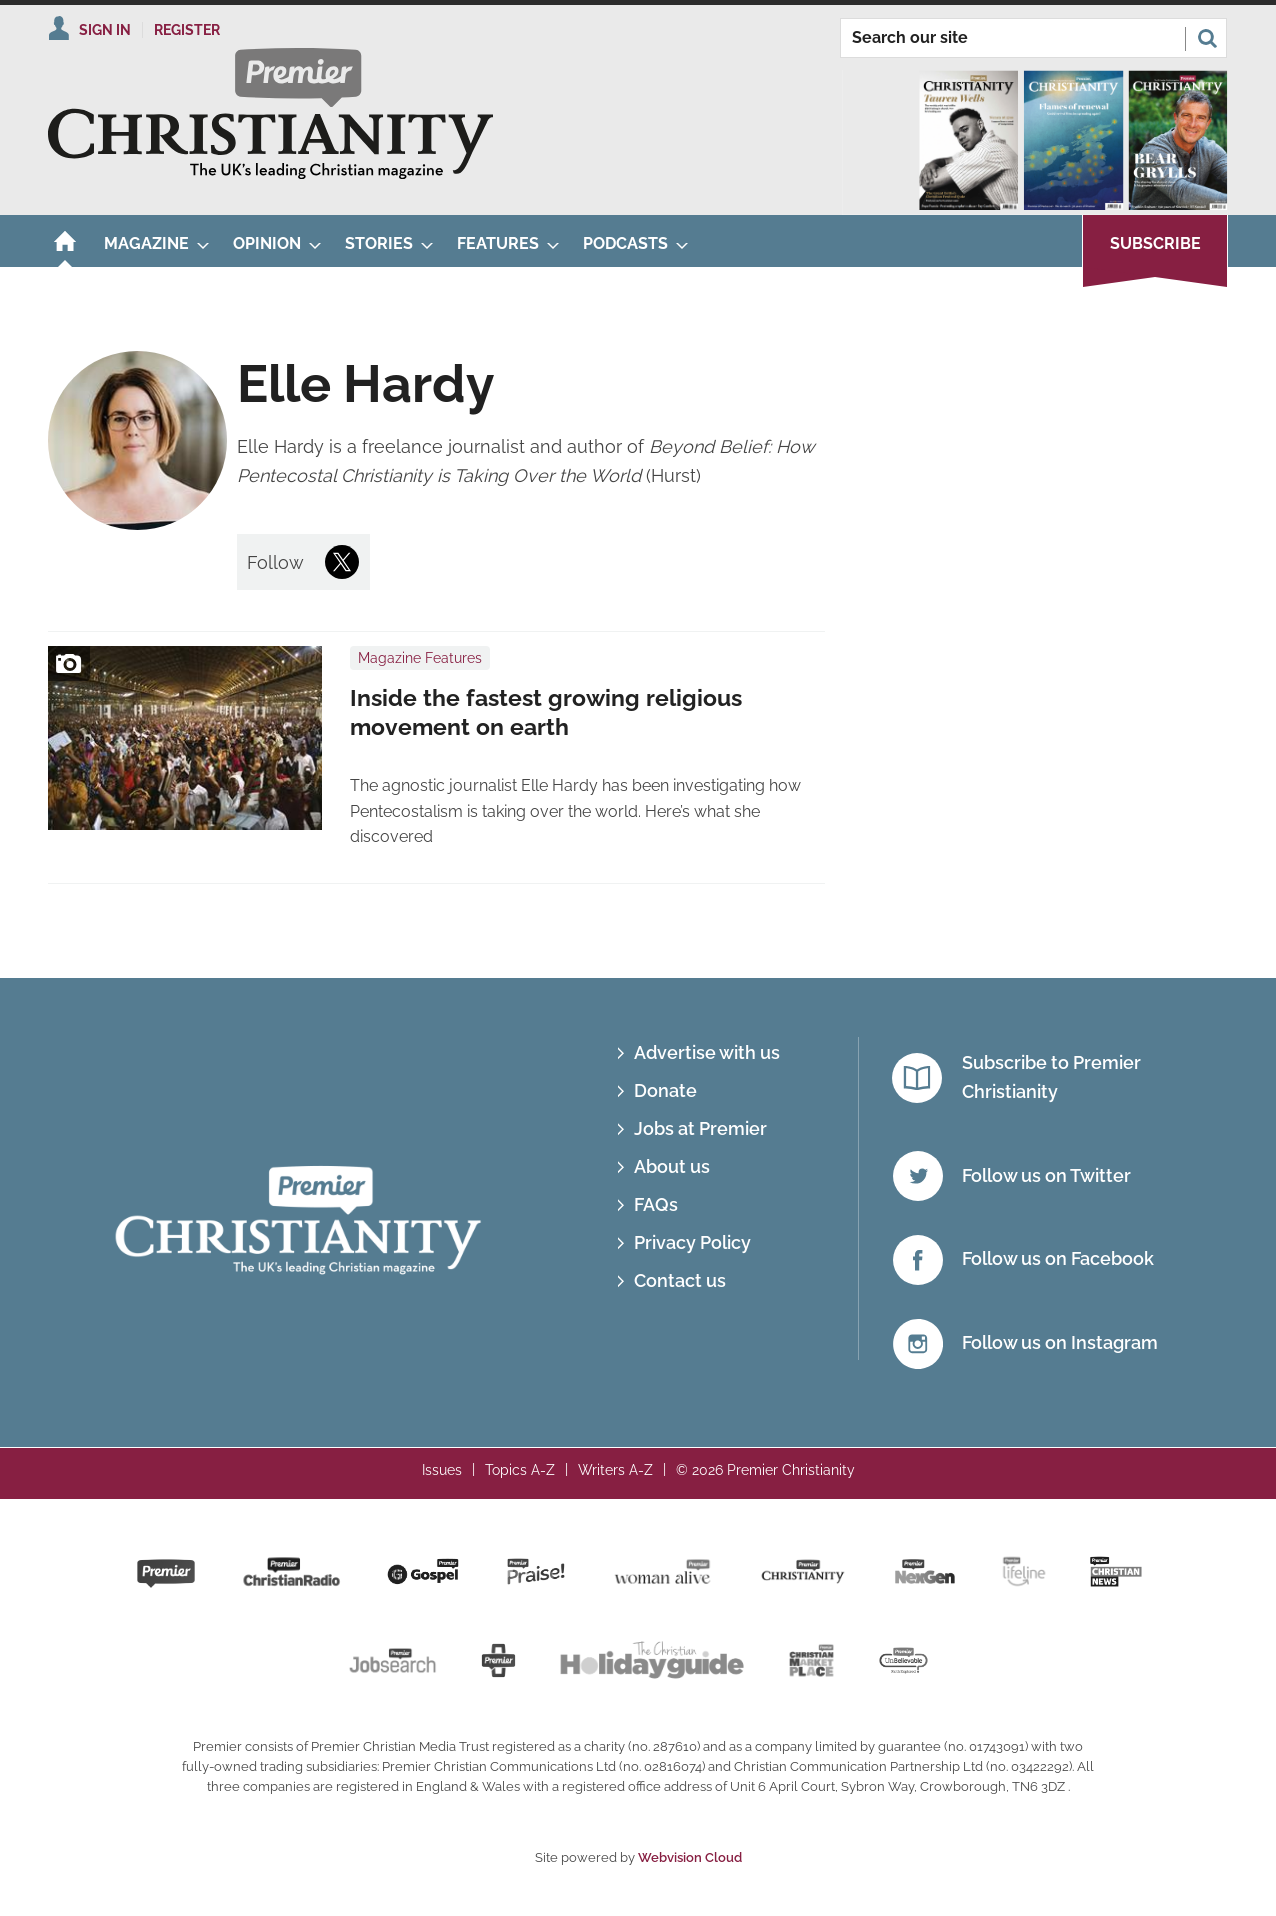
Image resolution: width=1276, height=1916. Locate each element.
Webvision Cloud (690, 1857)
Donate (665, 1090)
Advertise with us (707, 1052)
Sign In (105, 30)
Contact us (680, 1280)
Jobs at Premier (700, 1128)
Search (1207, 38)
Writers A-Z (615, 1470)
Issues (442, 1470)
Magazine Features (420, 658)
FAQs (656, 1204)
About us (672, 1166)
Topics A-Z (520, 1470)
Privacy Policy (692, 1242)
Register (187, 30)
